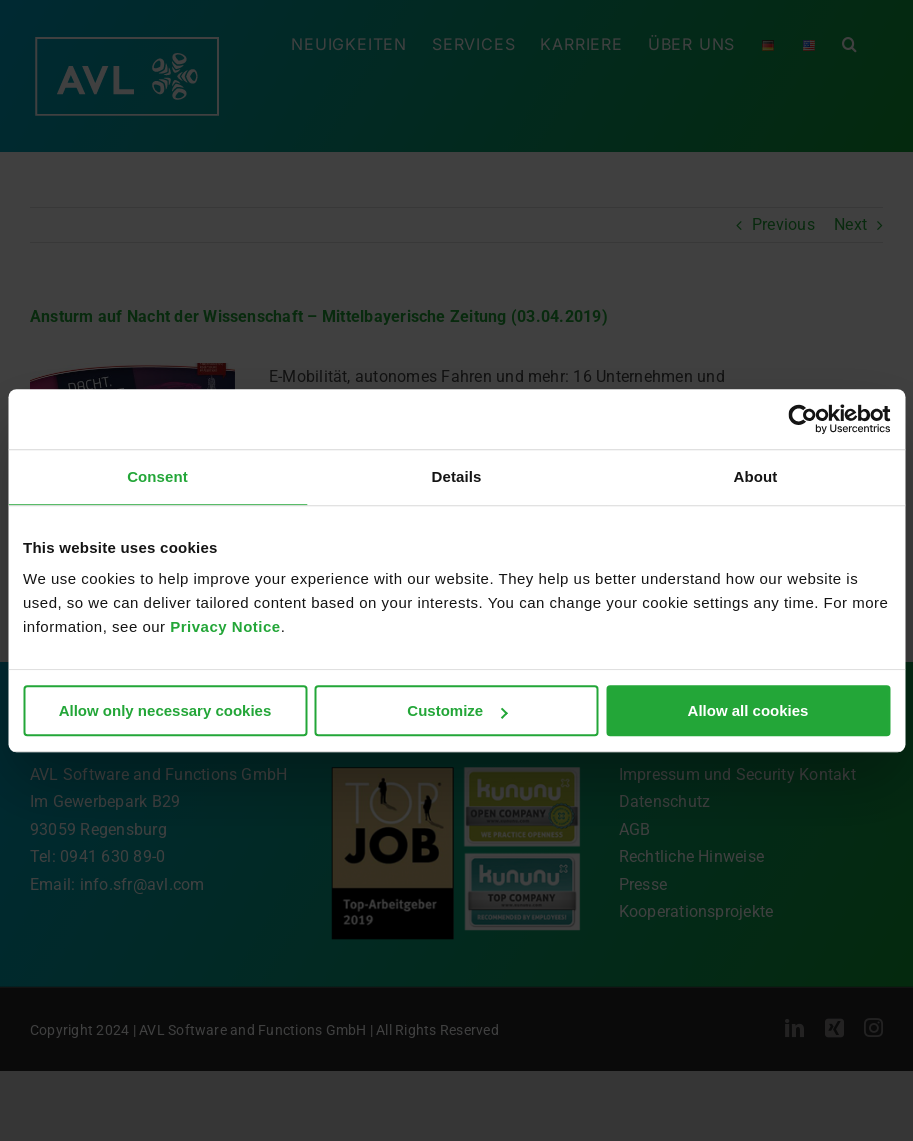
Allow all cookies (748, 710)
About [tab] (756, 476)
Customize (457, 710)
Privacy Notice (225, 626)
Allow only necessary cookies (165, 710)
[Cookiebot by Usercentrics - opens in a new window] (802, 419)
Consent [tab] (157, 476)
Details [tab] (457, 476)
